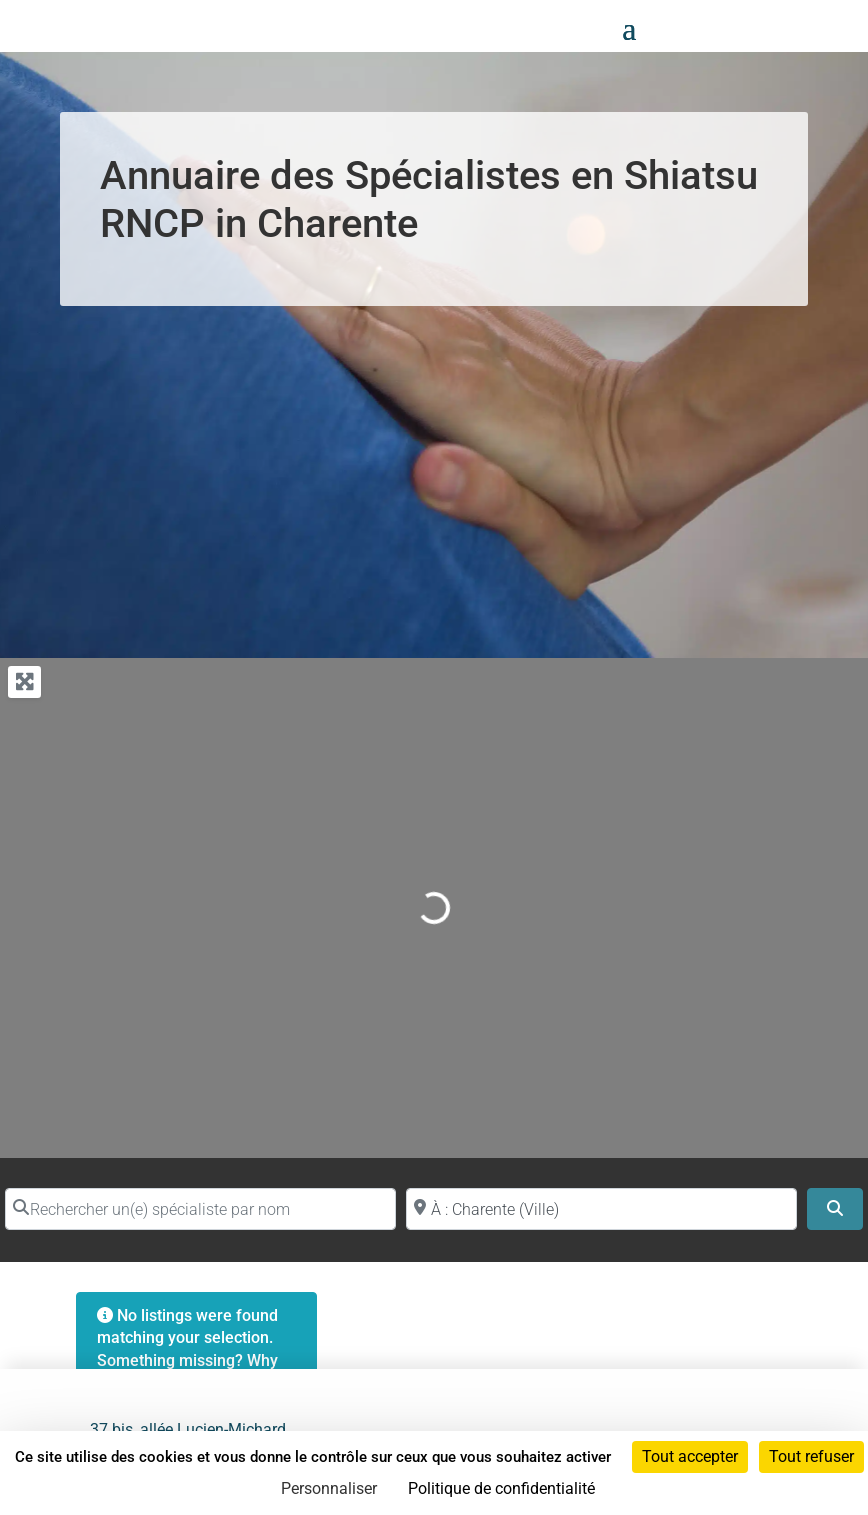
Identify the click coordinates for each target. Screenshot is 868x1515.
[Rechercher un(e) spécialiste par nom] (200, 1209)
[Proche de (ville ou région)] (601, 1209)
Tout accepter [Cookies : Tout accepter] (690, 1456)
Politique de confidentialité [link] (501, 1488)
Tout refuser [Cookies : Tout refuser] (811, 1456)
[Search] (835, 1209)
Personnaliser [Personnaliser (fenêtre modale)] (329, 1488)
